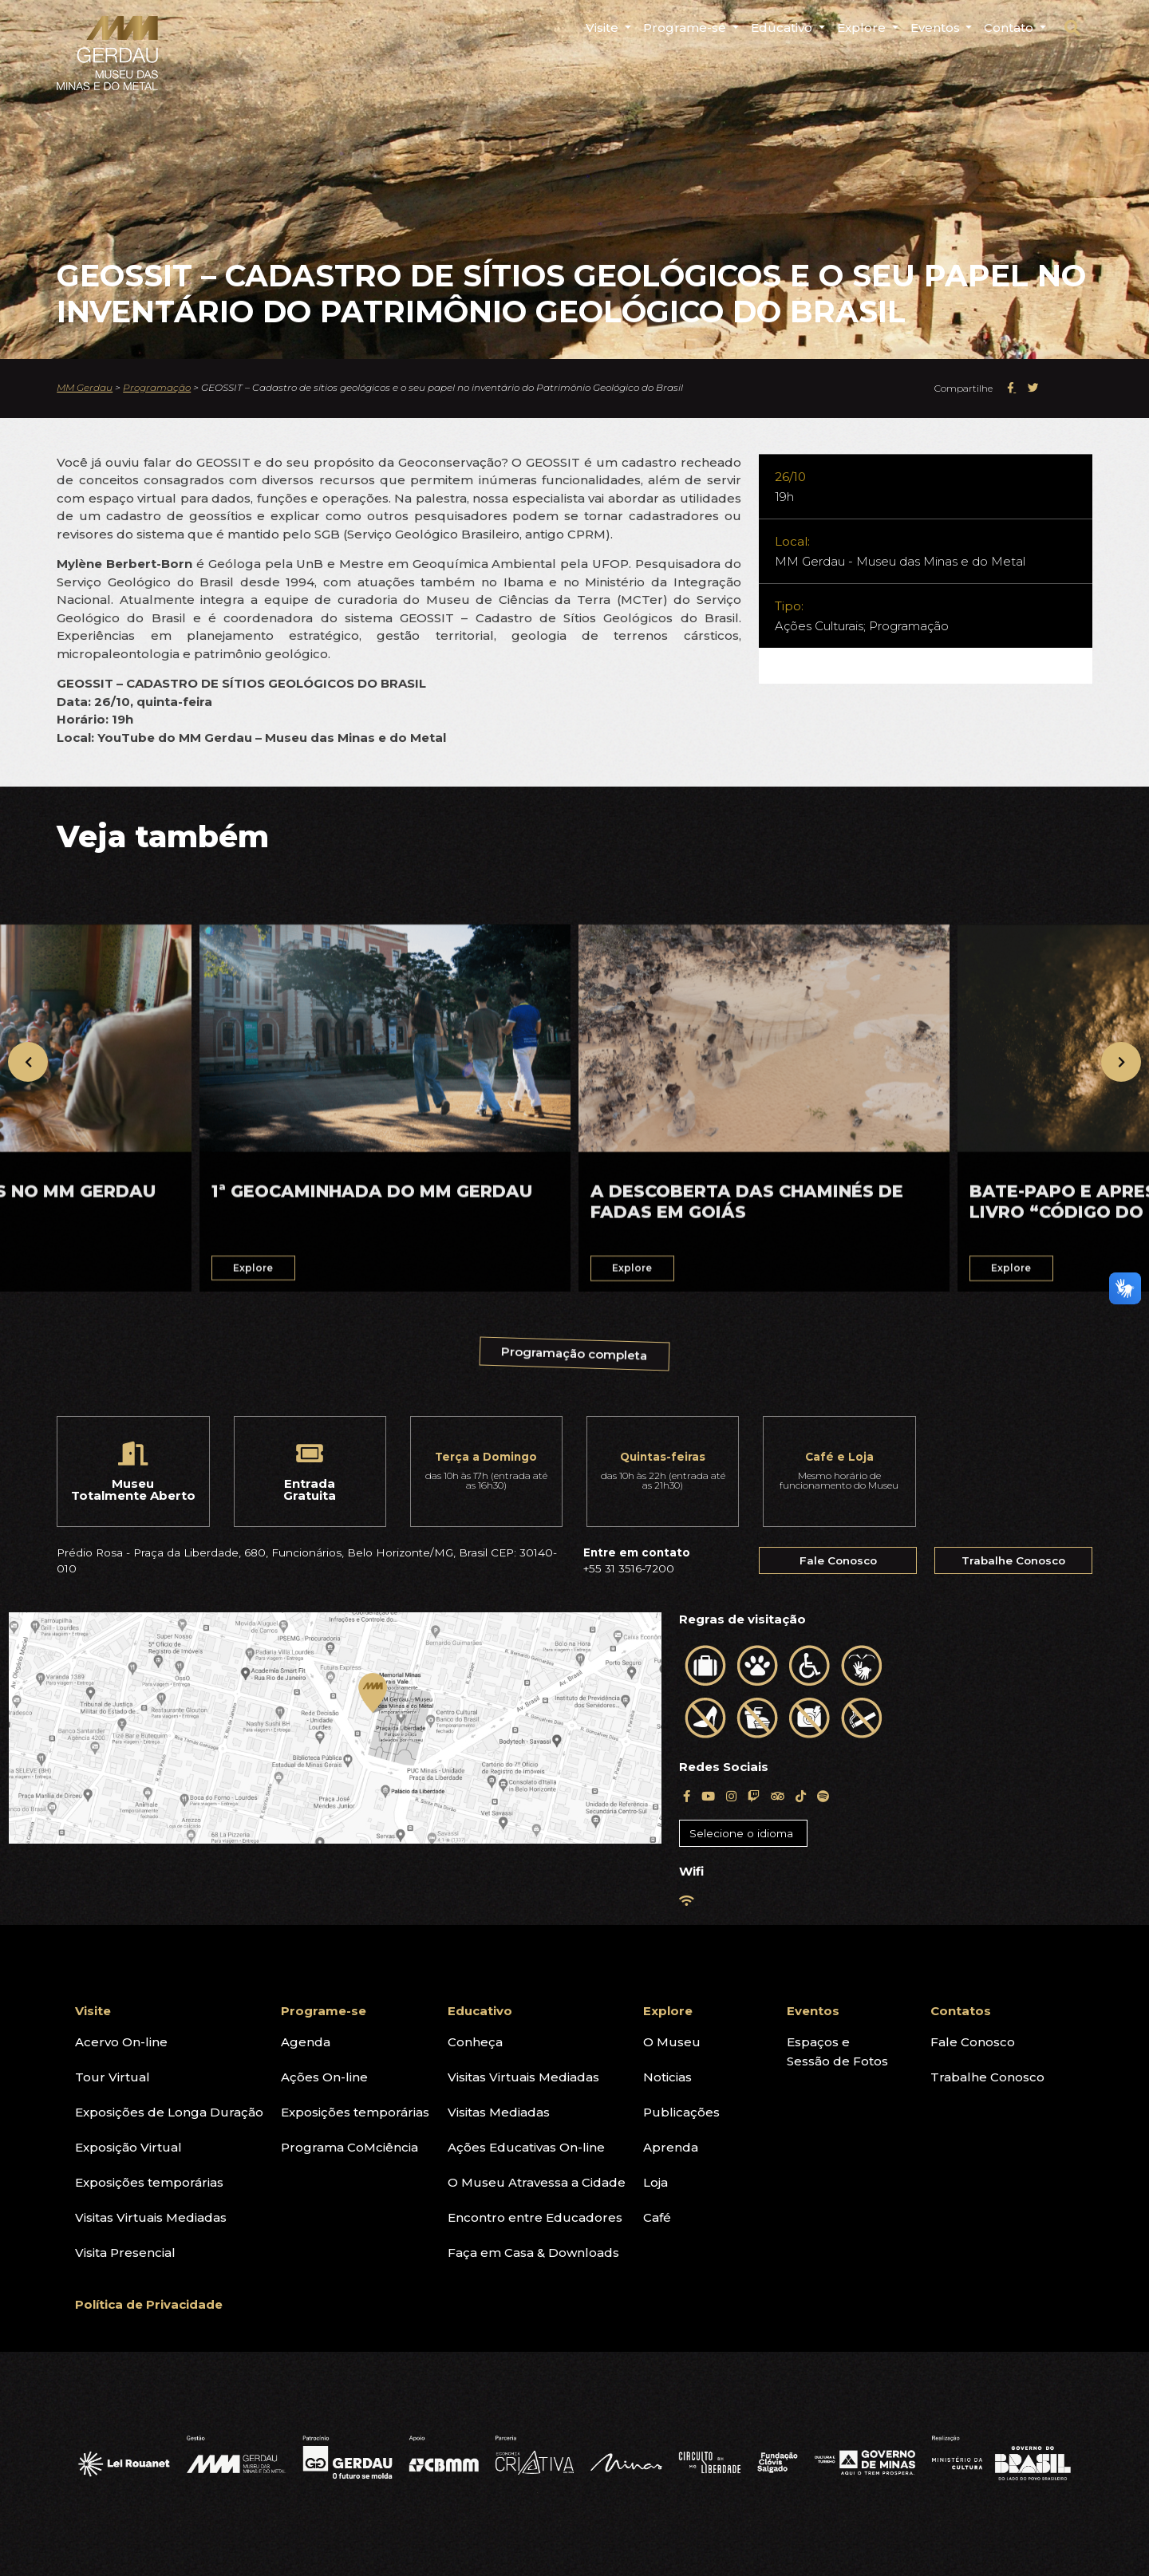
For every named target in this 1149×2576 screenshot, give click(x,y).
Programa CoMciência (349, 2147)
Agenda (305, 2041)
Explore (668, 2011)
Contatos (960, 2011)
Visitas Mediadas (499, 2112)
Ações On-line (324, 2077)
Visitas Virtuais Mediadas (151, 2217)
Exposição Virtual (128, 2147)
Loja (655, 2182)
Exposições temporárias (149, 2182)
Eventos (813, 2011)
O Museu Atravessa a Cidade (537, 2182)
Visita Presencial (125, 2252)
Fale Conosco (838, 1560)
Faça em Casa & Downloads (533, 2252)
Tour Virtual (112, 2077)
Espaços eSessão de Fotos (837, 2051)
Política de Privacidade (149, 2304)
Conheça (475, 2041)
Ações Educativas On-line (526, 2147)
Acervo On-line (121, 2041)
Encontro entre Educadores (535, 2217)
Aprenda (670, 2147)
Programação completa (576, 1364)
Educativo (480, 2011)
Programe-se (323, 2011)
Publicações (681, 2112)
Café (657, 2217)
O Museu (672, 2041)
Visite (93, 2011)
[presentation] (28, 1062)
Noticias (667, 2077)
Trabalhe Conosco (1013, 1560)
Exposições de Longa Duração (169, 2112)
